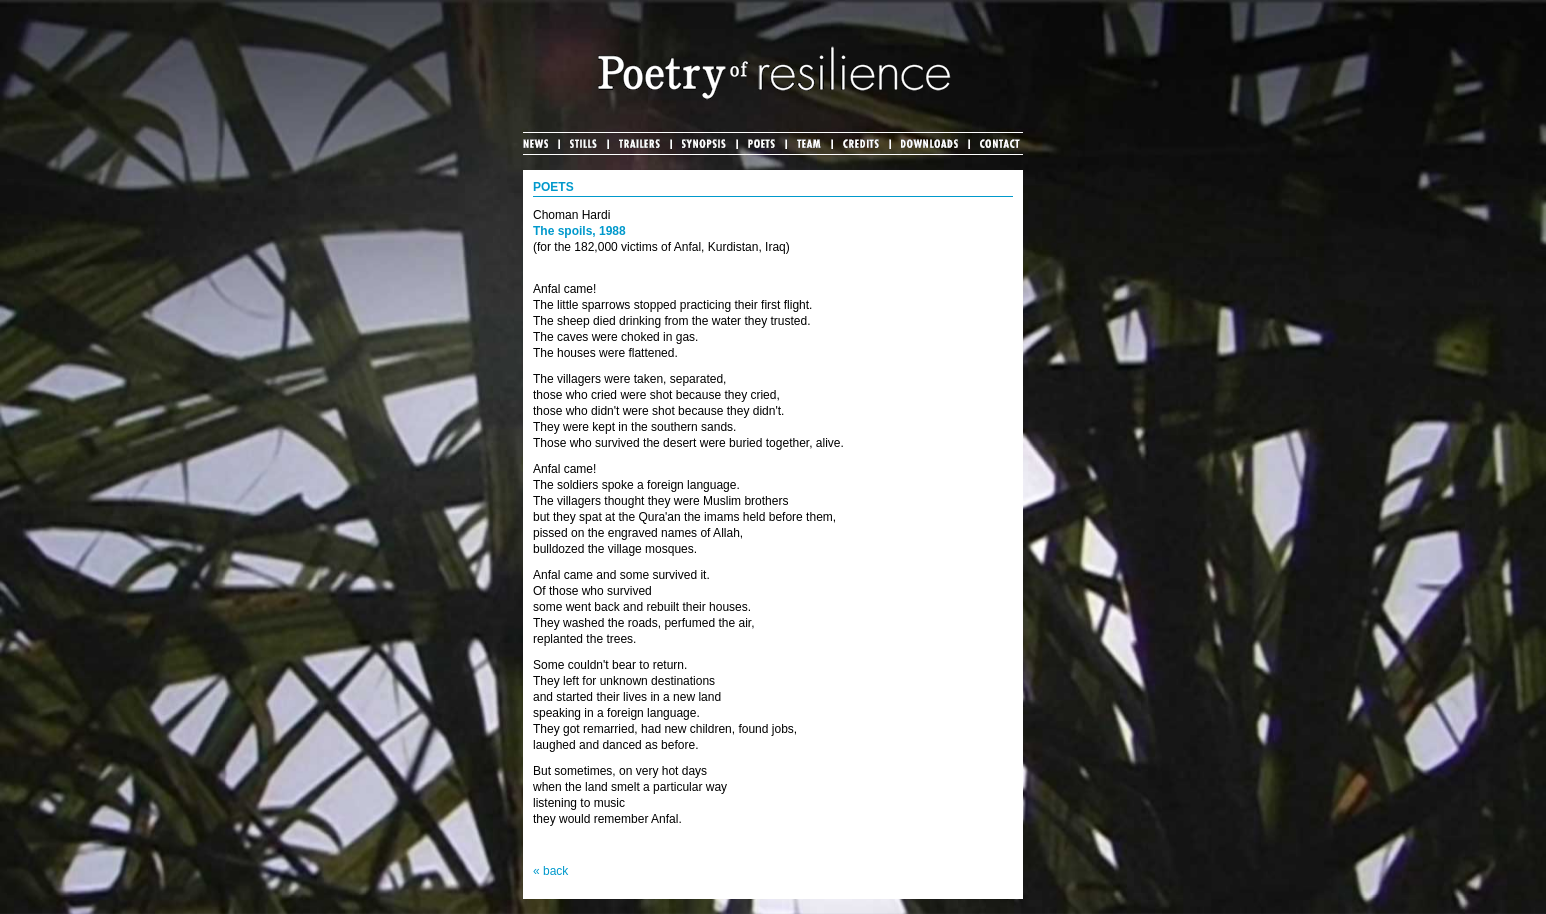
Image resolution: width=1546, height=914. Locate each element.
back (555, 871)
